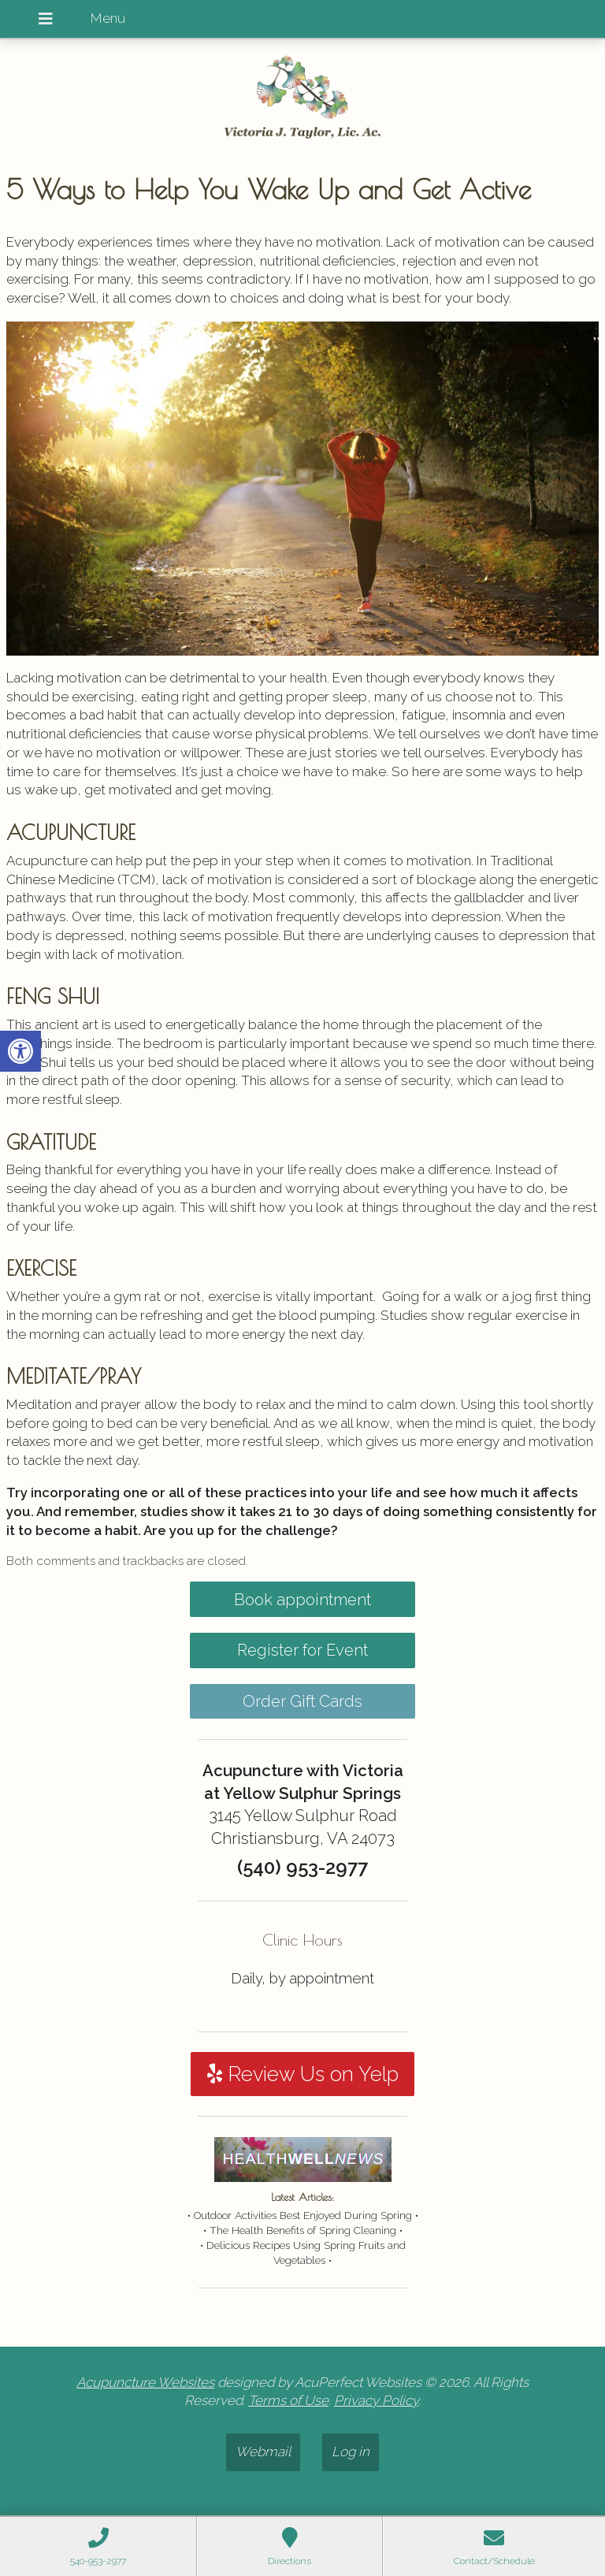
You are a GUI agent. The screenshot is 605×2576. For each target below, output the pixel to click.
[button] (20, 1051)
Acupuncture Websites (145, 2382)
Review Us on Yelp (303, 2074)
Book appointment (302, 1599)
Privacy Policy (376, 2400)
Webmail (263, 2451)
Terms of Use (288, 2400)
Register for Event (302, 1650)
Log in (350, 2451)
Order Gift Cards (302, 1701)
